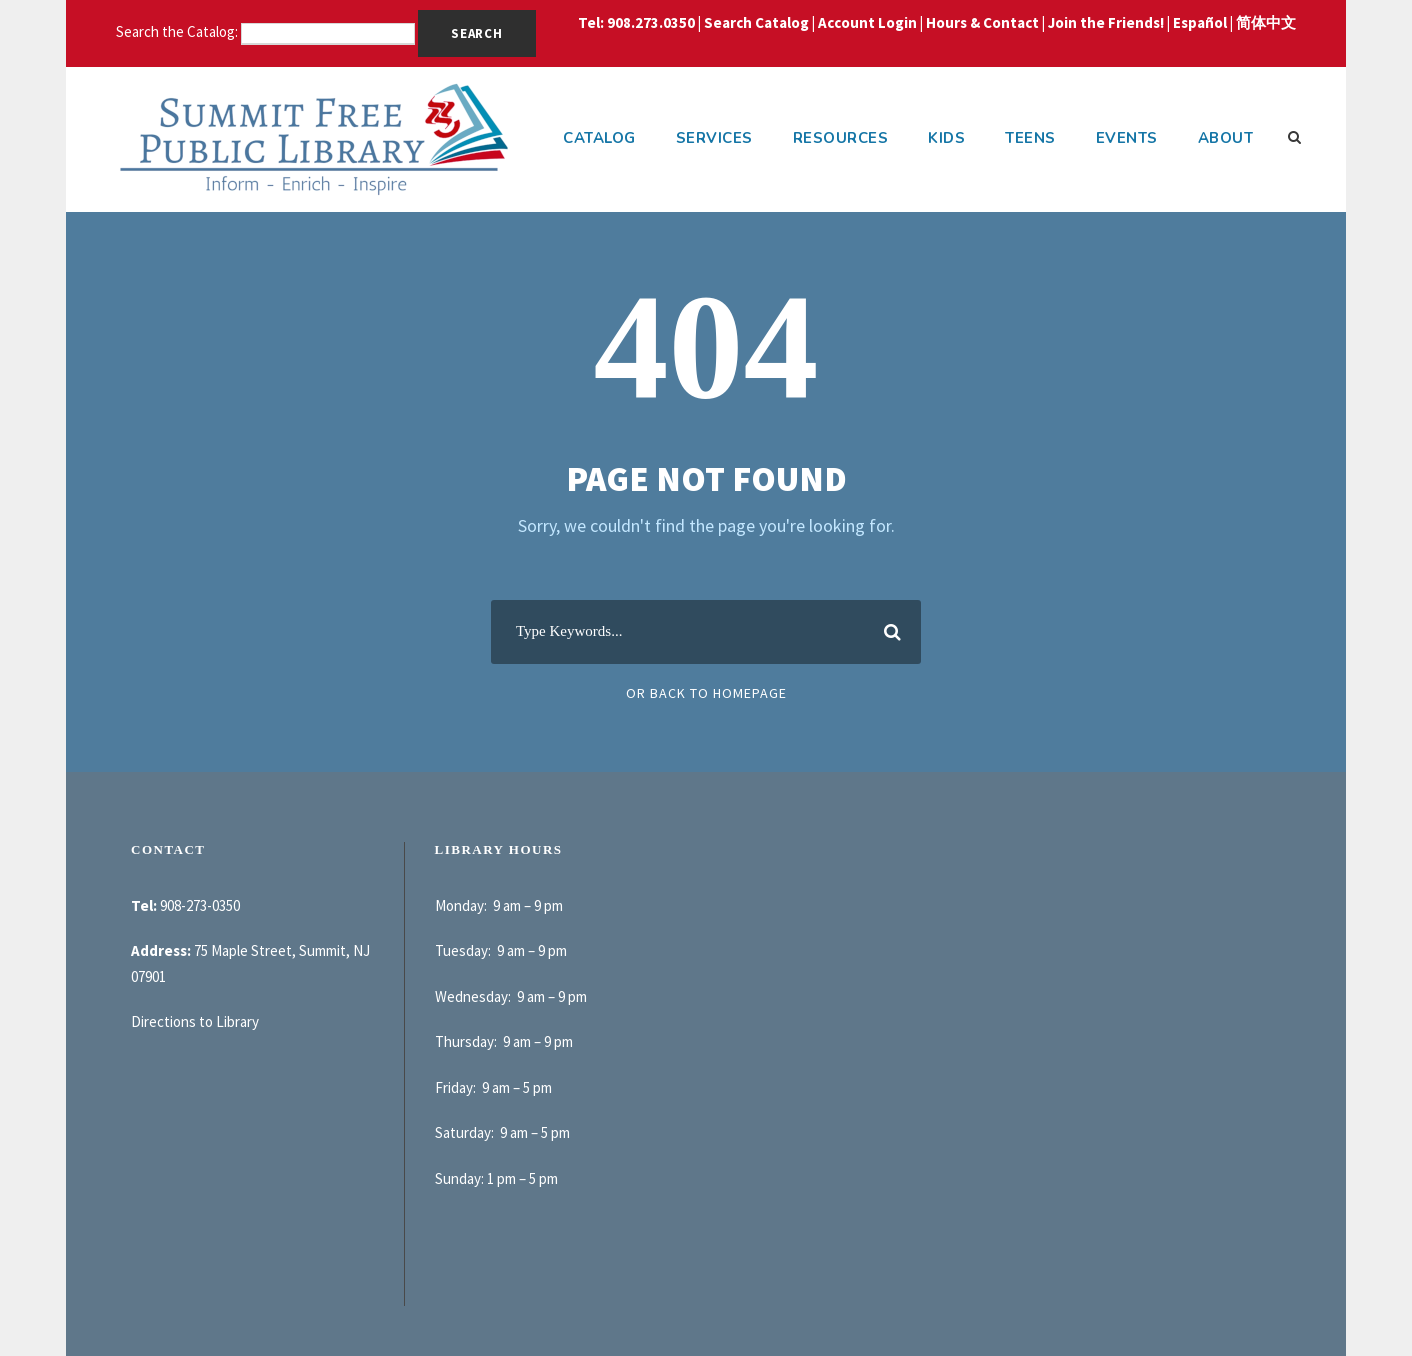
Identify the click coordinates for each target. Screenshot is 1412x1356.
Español (1200, 22)
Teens (1030, 138)
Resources (841, 138)
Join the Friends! (1106, 22)
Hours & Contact (982, 22)
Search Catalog (756, 22)
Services (714, 138)
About (1226, 138)
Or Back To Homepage (706, 693)
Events (1127, 138)
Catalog (599, 138)
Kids (946, 138)
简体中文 (1266, 22)
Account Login (867, 22)
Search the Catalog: (178, 31)
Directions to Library (195, 1021)
